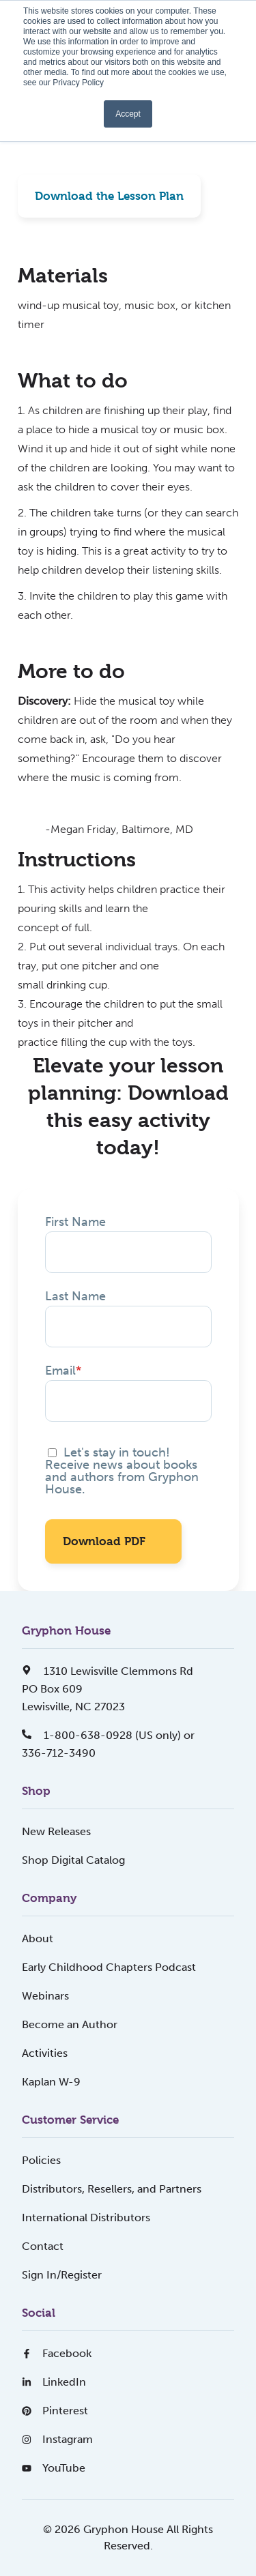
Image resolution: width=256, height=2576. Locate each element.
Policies (41, 2160)
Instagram (57, 2439)
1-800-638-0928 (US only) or (108, 1735)
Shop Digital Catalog (73, 1860)
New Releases (56, 1831)
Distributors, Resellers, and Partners (111, 2188)
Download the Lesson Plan (109, 196)
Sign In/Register (62, 2274)
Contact (42, 2246)
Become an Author (69, 2024)
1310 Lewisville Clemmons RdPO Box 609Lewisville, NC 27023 (107, 1689)
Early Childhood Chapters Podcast (109, 1967)
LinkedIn (54, 2381)
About (37, 1938)
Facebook (56, 2353)
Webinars (45, 1995)
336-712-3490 (59, 1752)
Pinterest (55, 2410)
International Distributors (86, 2217)
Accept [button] (128, 114)
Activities (45, 2053)
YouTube (53, 2467)
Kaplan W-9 (51, 2081)
